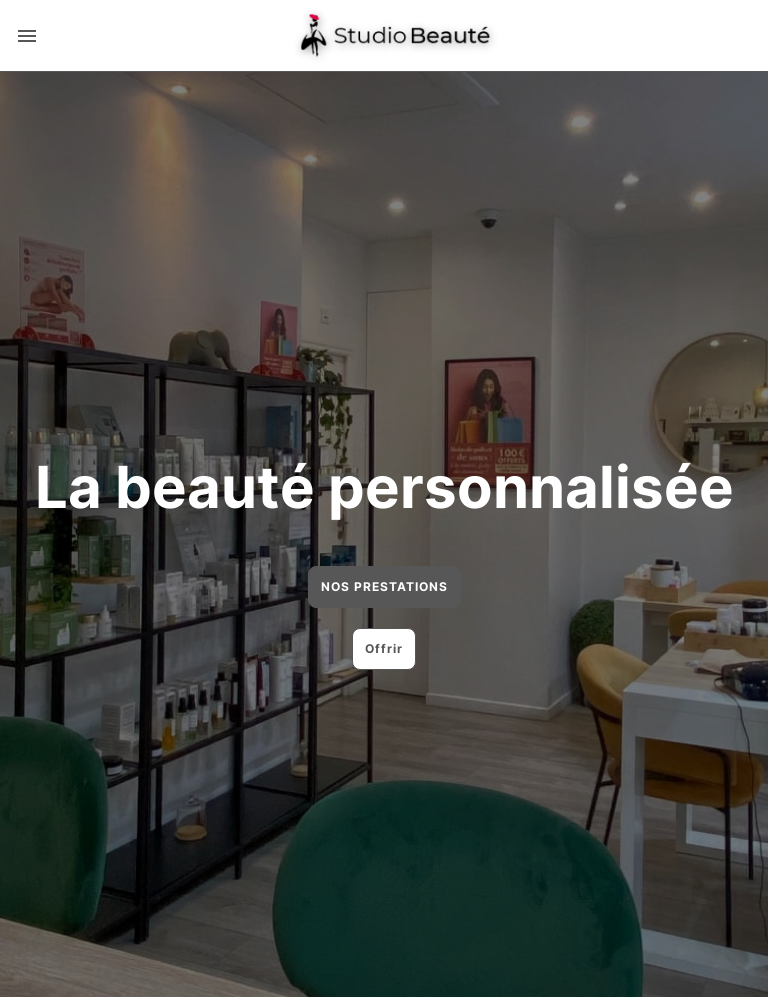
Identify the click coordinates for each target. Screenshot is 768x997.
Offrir (384, 648)
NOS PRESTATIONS (384, 586)
